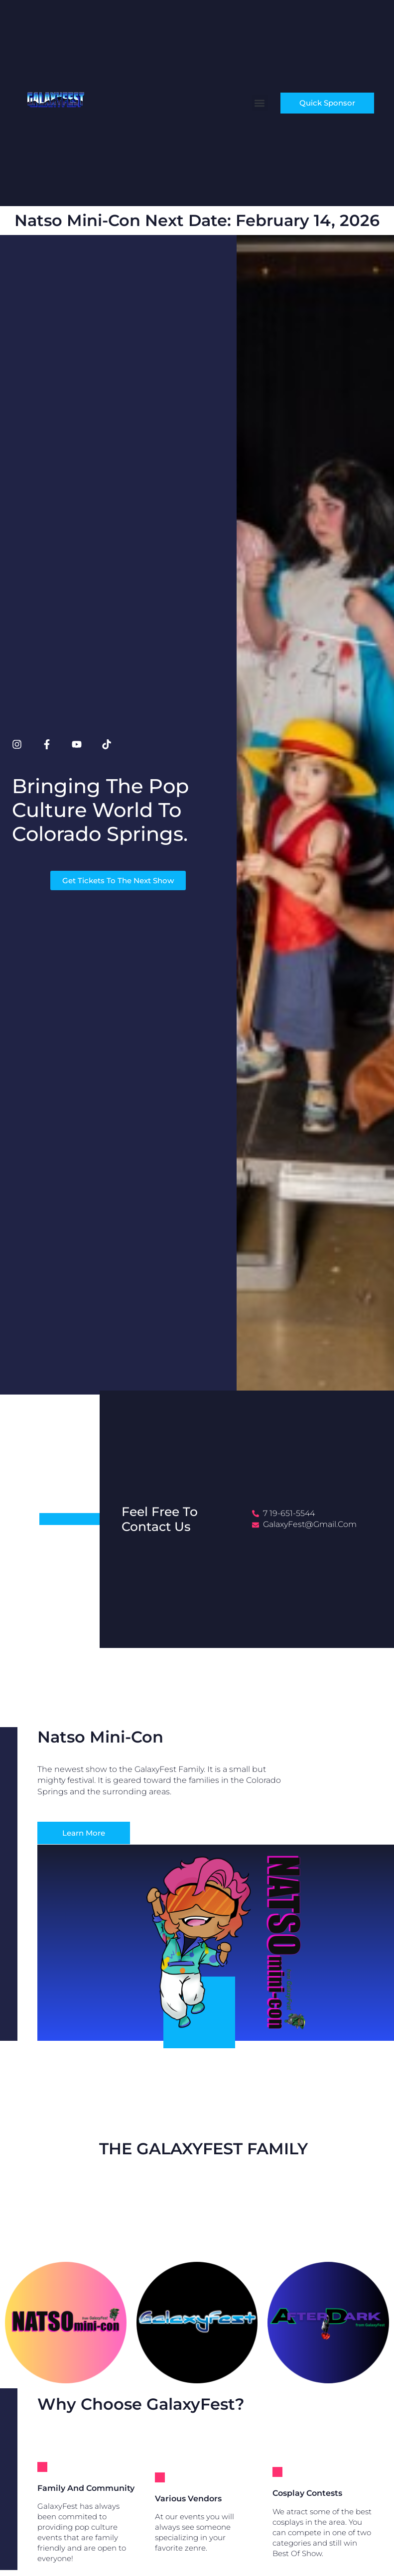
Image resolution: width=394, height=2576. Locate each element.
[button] (260, 103)
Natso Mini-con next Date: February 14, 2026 (197, 220)
